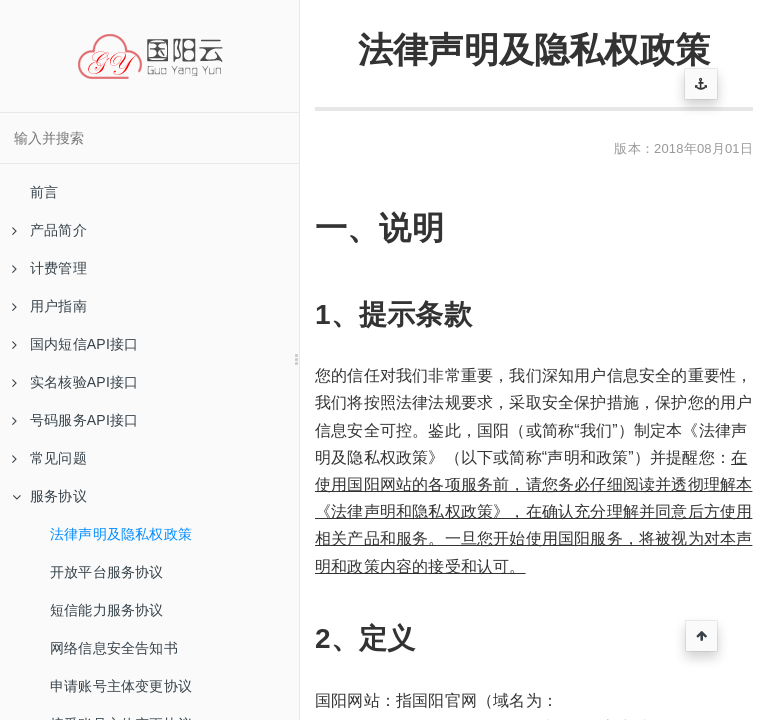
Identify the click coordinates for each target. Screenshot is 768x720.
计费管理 (49, 268)
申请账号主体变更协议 (121, 686)
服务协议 (49, 496)
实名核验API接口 (75, 382)
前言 (44, 192)
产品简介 (49, 230)
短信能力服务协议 (107, 610)
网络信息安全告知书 (114, 648)
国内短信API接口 (75, 344)
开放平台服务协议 (107, 572)
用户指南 (49, 306)
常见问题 (49, 458)
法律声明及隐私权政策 (121, 534)
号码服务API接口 (75, 420)
